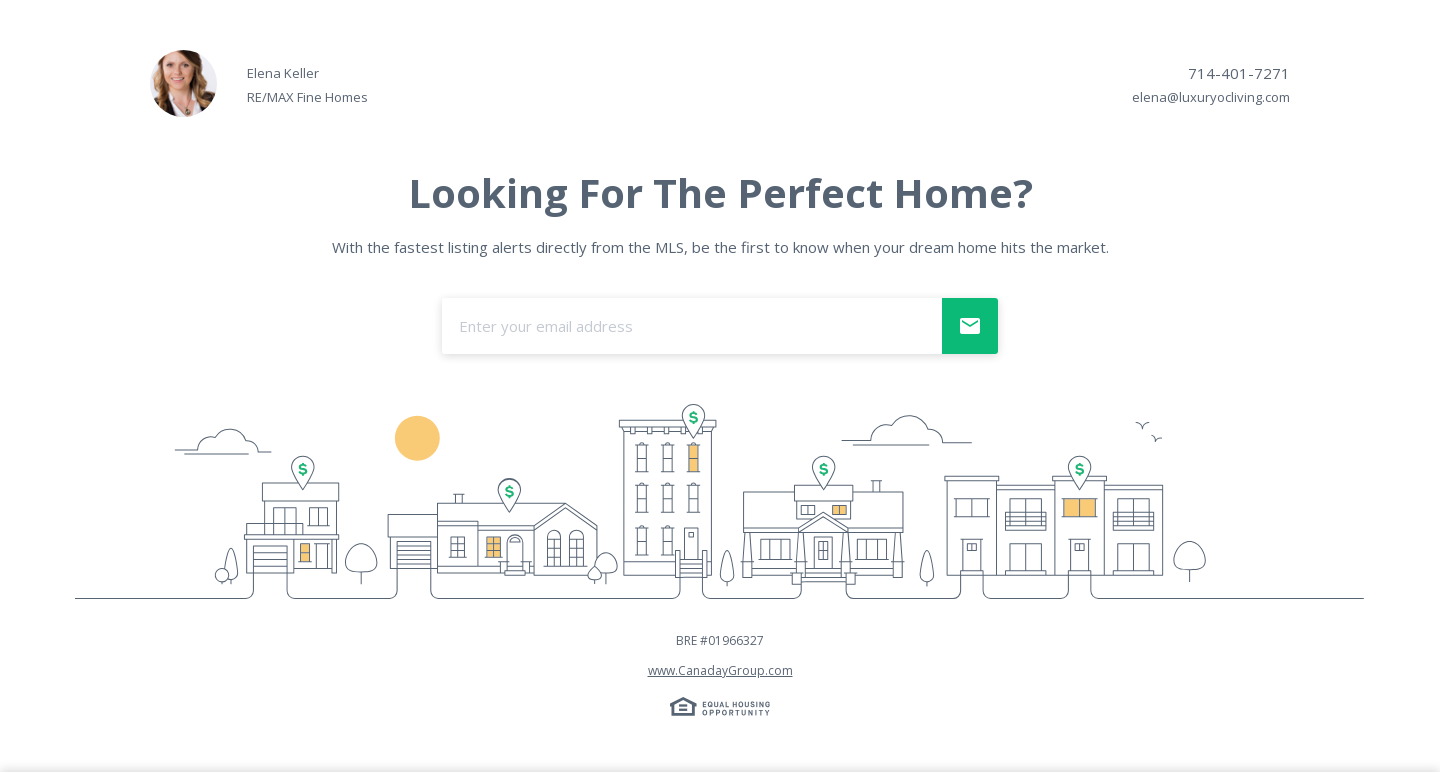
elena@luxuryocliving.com (1211, 97)
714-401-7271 (1239, 73)
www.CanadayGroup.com (720, 670)
